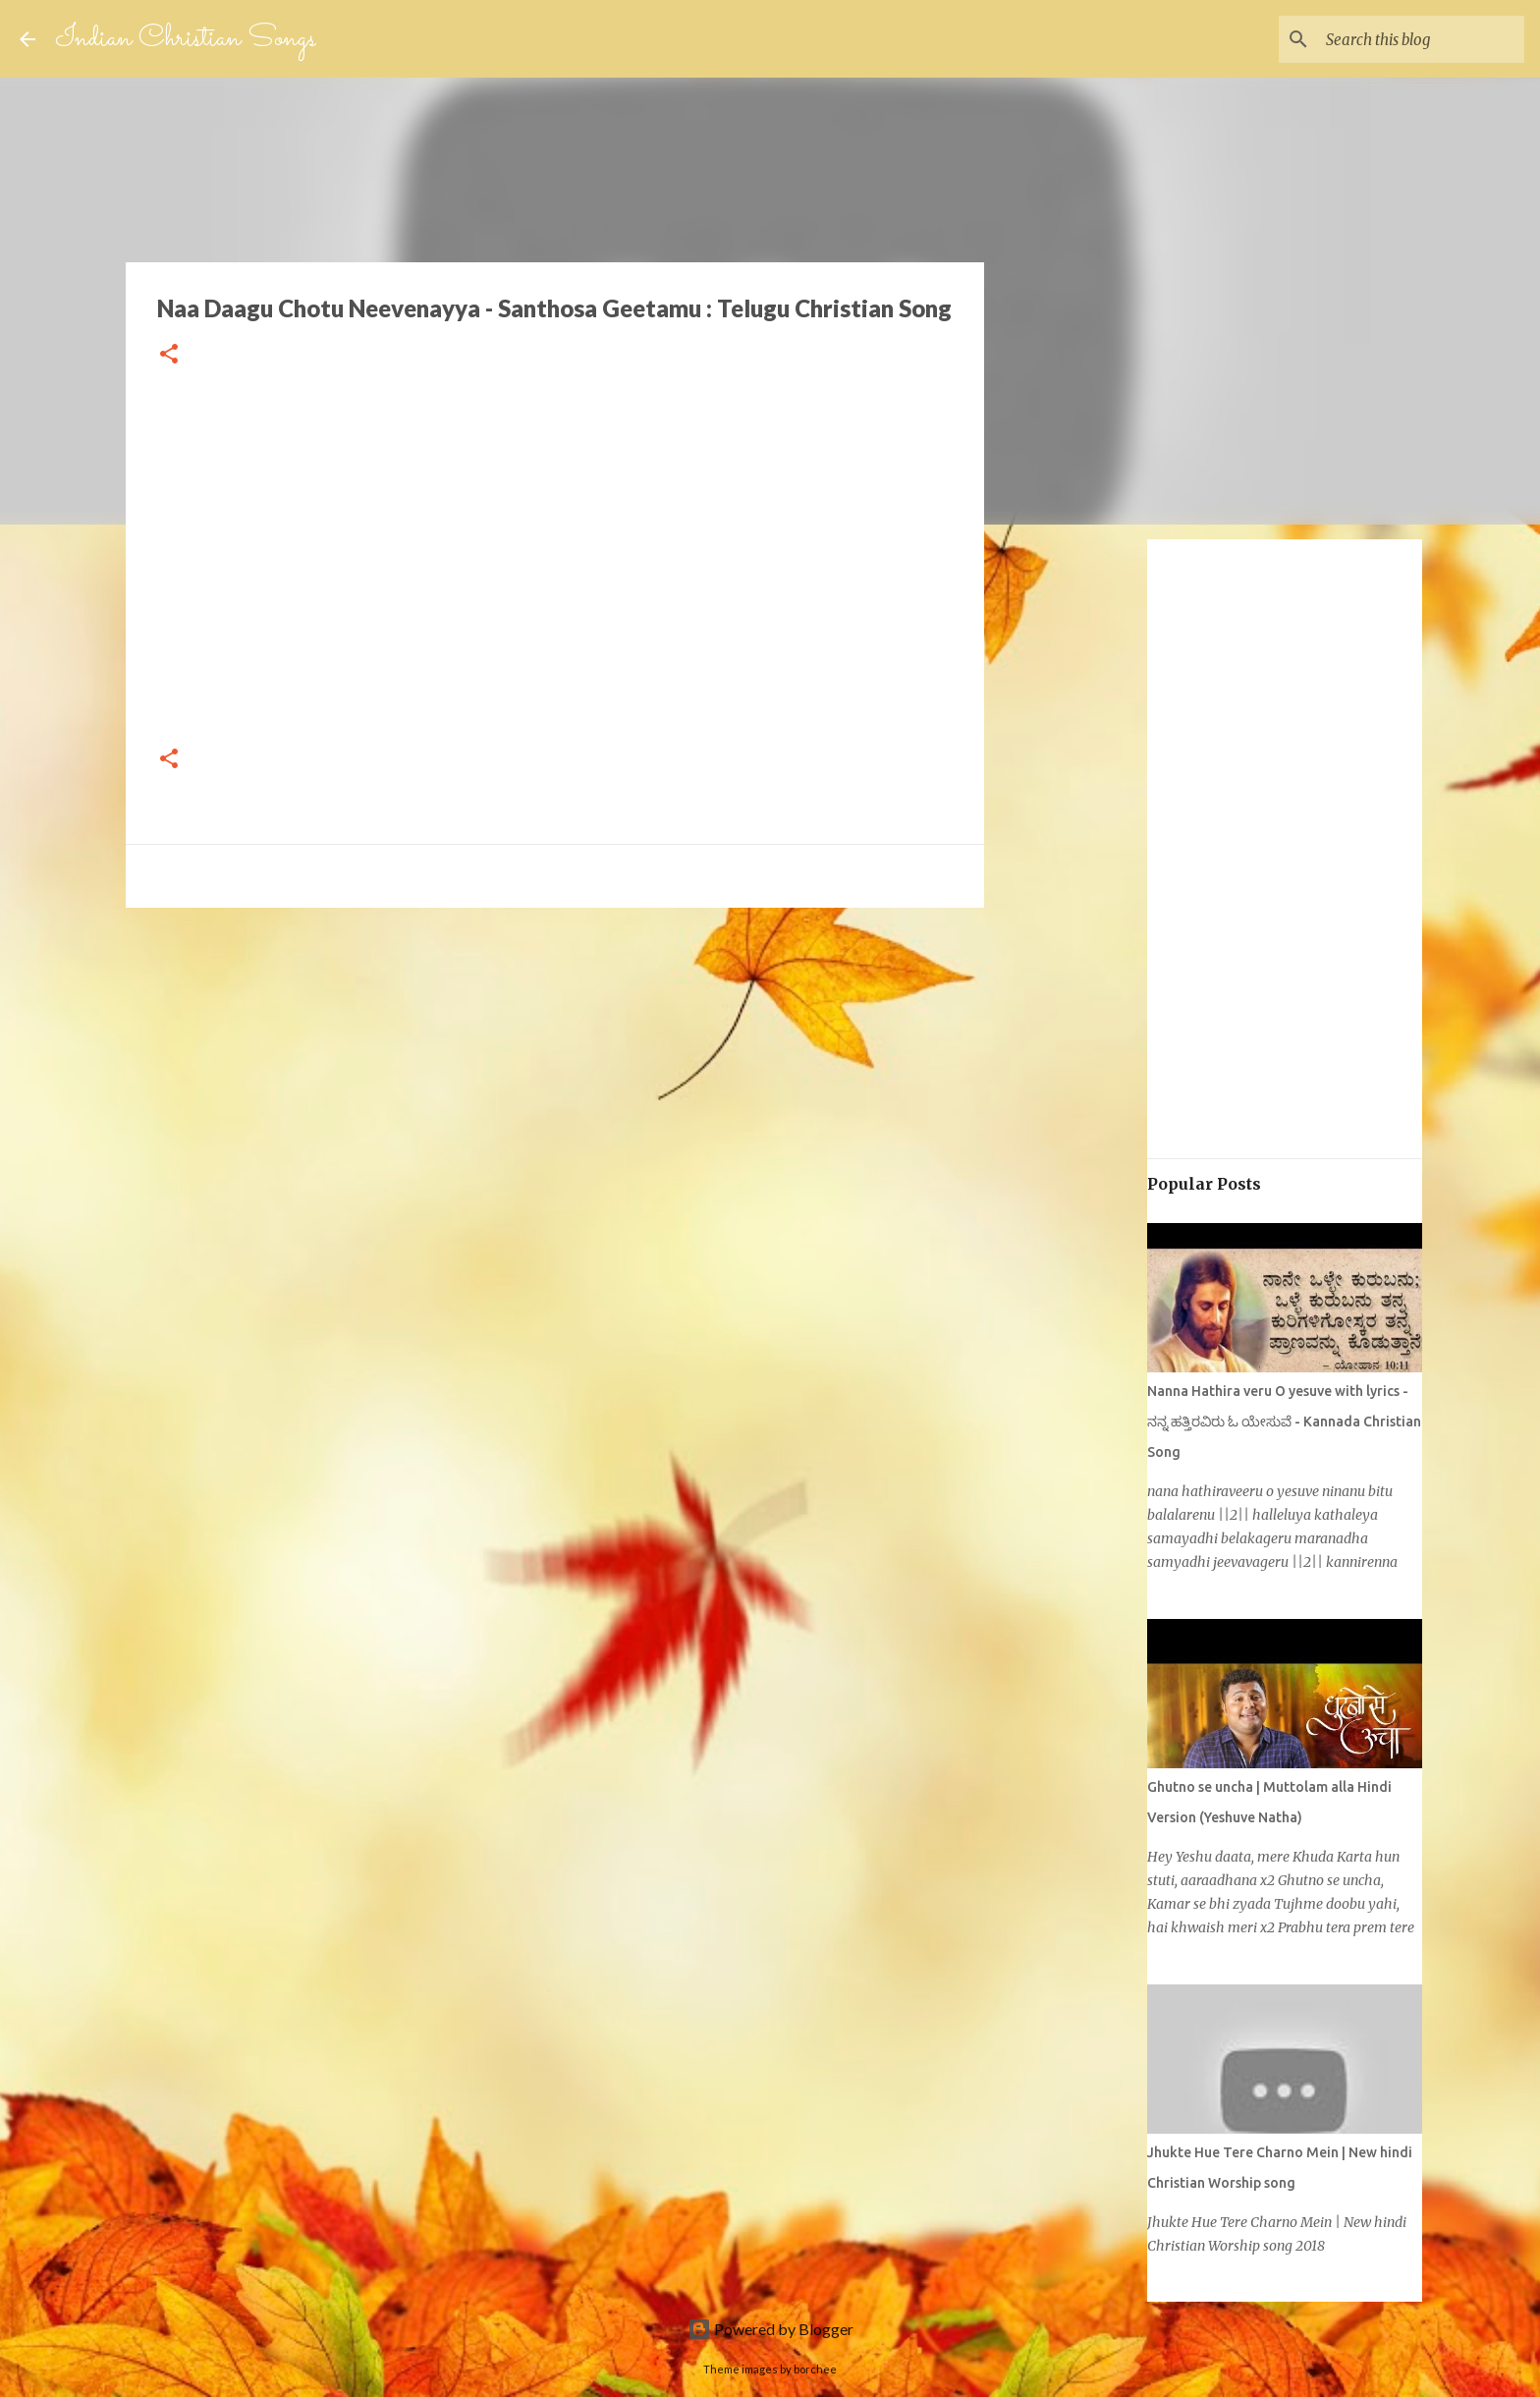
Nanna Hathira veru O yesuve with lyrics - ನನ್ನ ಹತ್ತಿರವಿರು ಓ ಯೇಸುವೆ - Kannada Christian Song (1284, 1421)
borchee (815, 2369)
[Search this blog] (1421, 39)
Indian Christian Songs (185, 39)
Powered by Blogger (770, 2328)
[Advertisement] (265, 1060)
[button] (169, 355)
